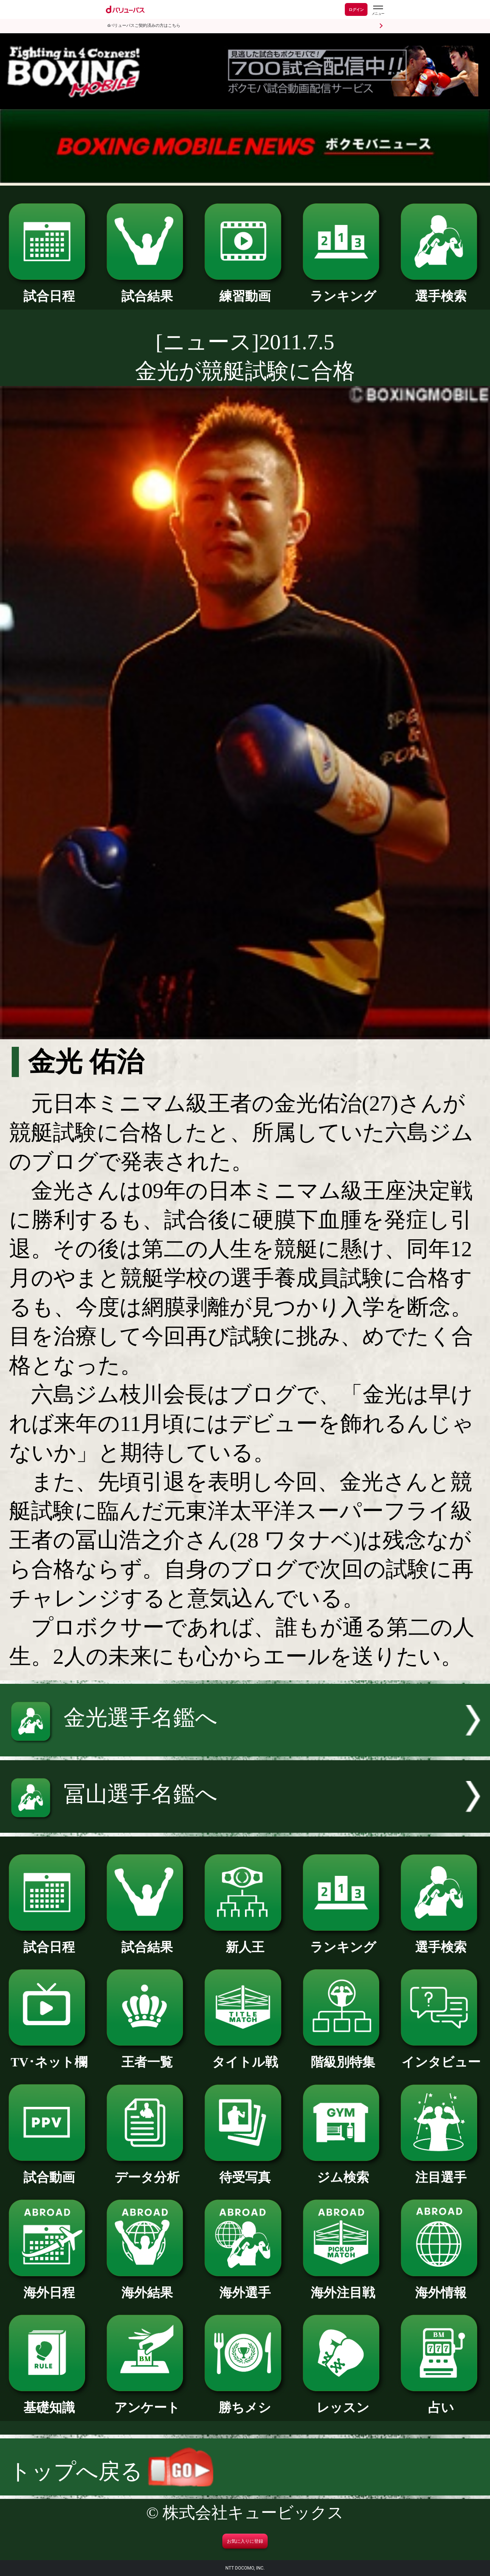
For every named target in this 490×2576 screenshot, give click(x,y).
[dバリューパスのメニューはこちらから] (377, 10)
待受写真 (244, 2171)
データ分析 (146, 2171)
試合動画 (49, 2171)
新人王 (244, 1941)
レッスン (343, 2401)
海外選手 (244, 2286)
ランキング (343, 290)
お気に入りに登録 (245, 2541)
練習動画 (244, 290)
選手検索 (441, 290)
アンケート (146, 2401)
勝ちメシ (244, 2401)
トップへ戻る (111, 2471)
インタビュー (441, 2056)
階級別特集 (343, 2056)
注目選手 (441, 2171)
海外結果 (146, 2286)
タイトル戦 (244, 2056)
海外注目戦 (343, 2286)
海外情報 (441, 2286)
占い (441, 2401)
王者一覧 (146, 2056)
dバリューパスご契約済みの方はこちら (143, 25)
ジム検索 (343, 2171)
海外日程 (49, 2286)
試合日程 (49, 290)
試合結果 (146, 290)
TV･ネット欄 (49, 2056)
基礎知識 (49, 2401)
